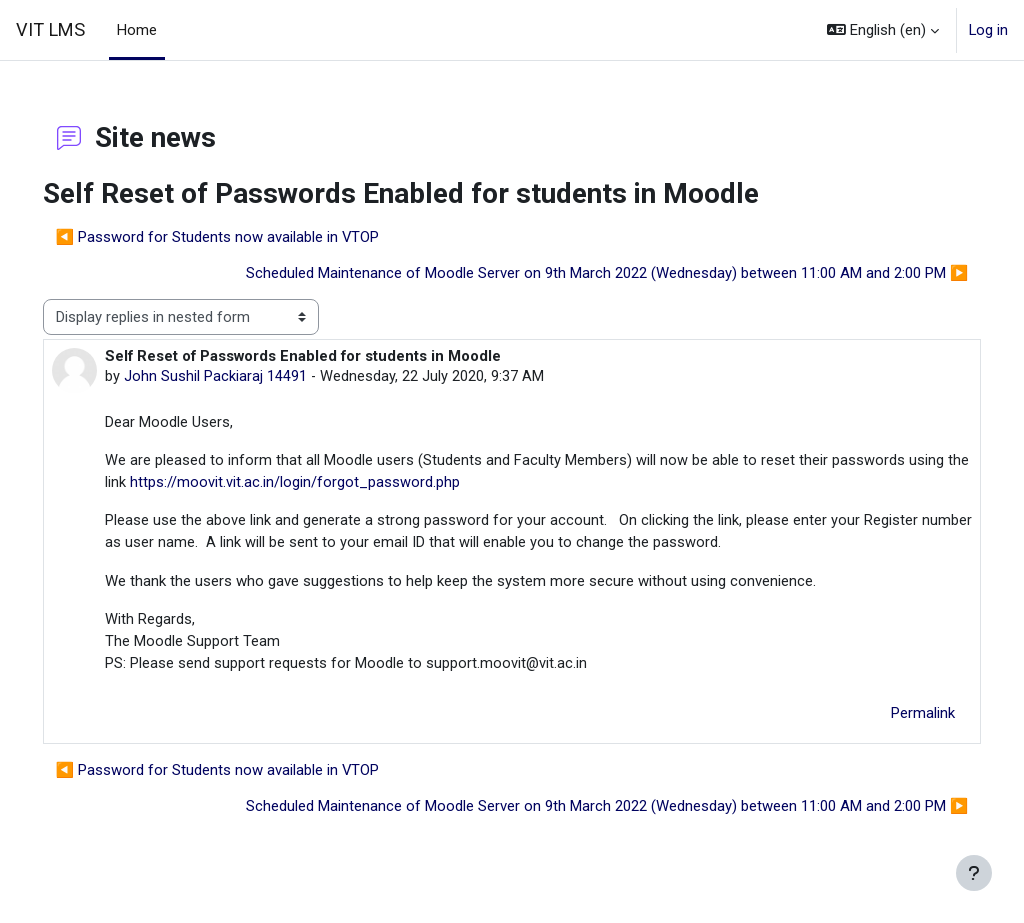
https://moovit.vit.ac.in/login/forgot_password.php (387, 484)
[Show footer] (974, 873)
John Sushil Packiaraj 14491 (243, 377)
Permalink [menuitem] (895, 716)
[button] (883, 30)
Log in (988, 30)
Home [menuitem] (137, 30)
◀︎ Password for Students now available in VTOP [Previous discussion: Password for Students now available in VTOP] (246, 237)
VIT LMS (50, 29)
